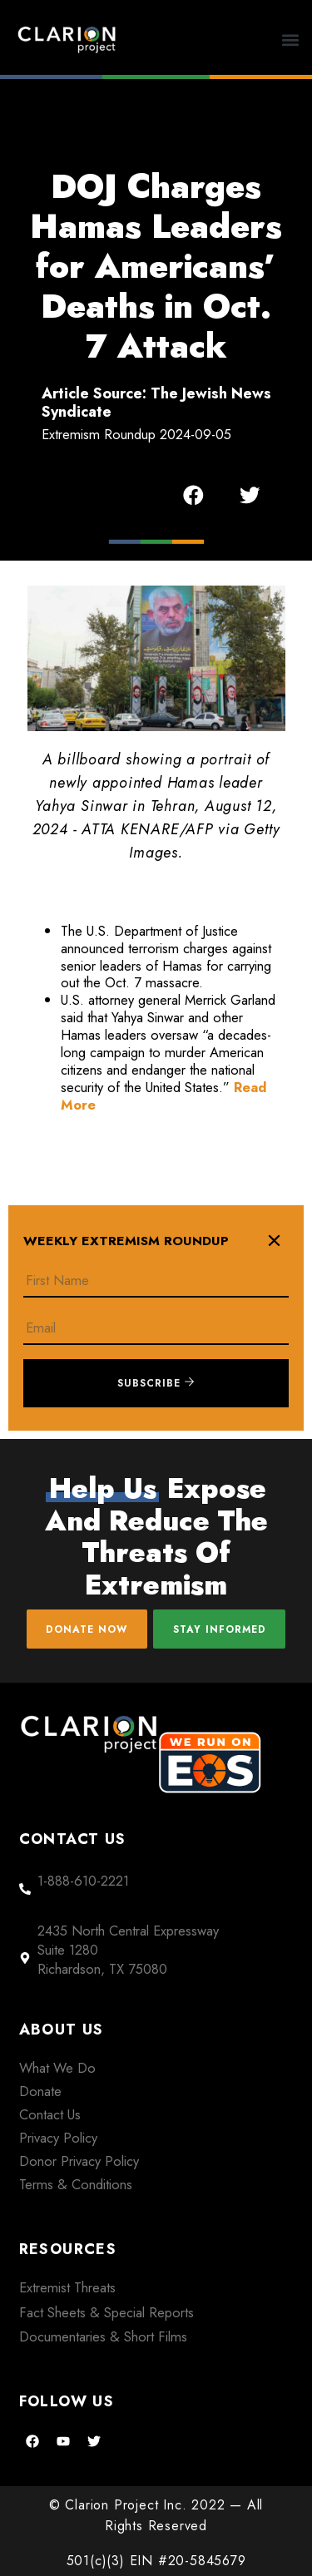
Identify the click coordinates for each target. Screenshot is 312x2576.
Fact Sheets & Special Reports (106, 2312)
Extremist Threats (67, 2287)
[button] (291, 39)
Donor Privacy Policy (79, 2161)
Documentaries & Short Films (103, 2336)
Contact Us (50, 2114)
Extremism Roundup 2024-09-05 (136, 434)
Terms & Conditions (75, 2184)
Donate (40, 2091)
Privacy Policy (58, 2138)
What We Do (57, 2068)
